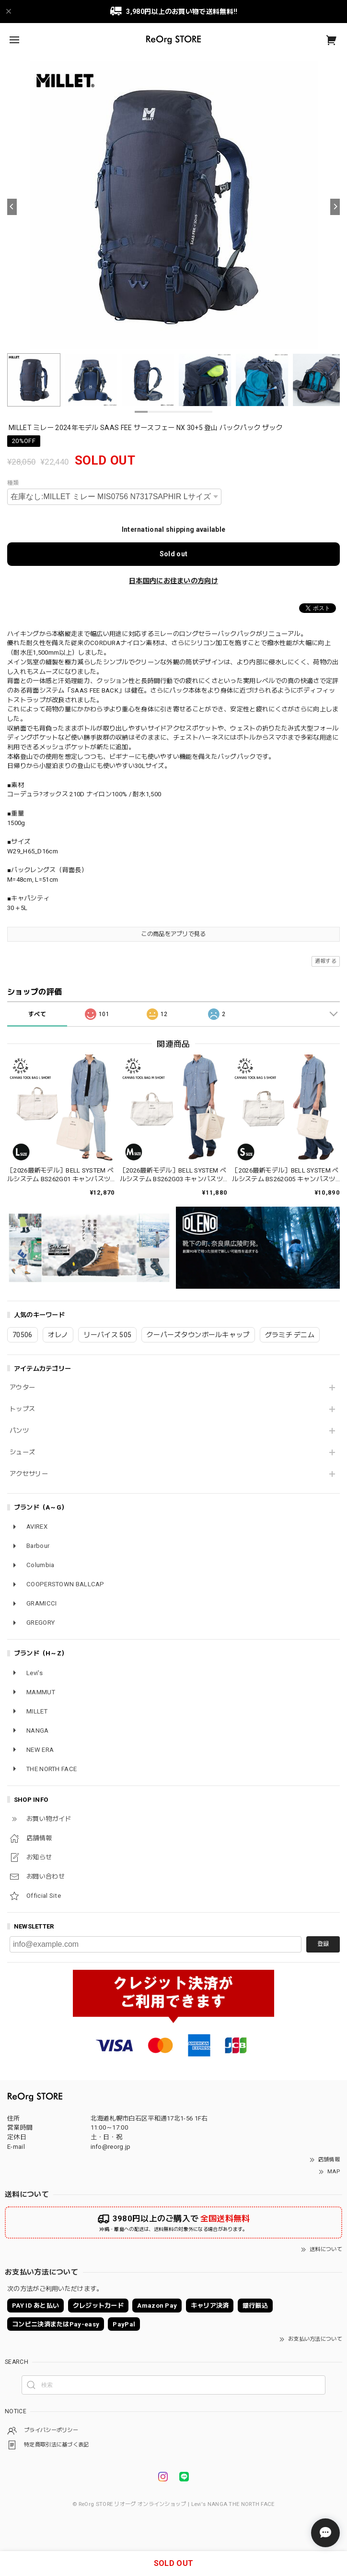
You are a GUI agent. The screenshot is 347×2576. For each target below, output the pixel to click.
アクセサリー (29, 1473)
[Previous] (12, 207)
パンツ (19, 1430)
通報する (325, 961)
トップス (22, 1409)
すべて (37, 1014)
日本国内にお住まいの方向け (173, 581)
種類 (13, 482)
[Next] (335, 207)
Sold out (173, 554)
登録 (323, 1944)
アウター (22, 1387)
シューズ (22, 1452)
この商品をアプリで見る (173, 934)
